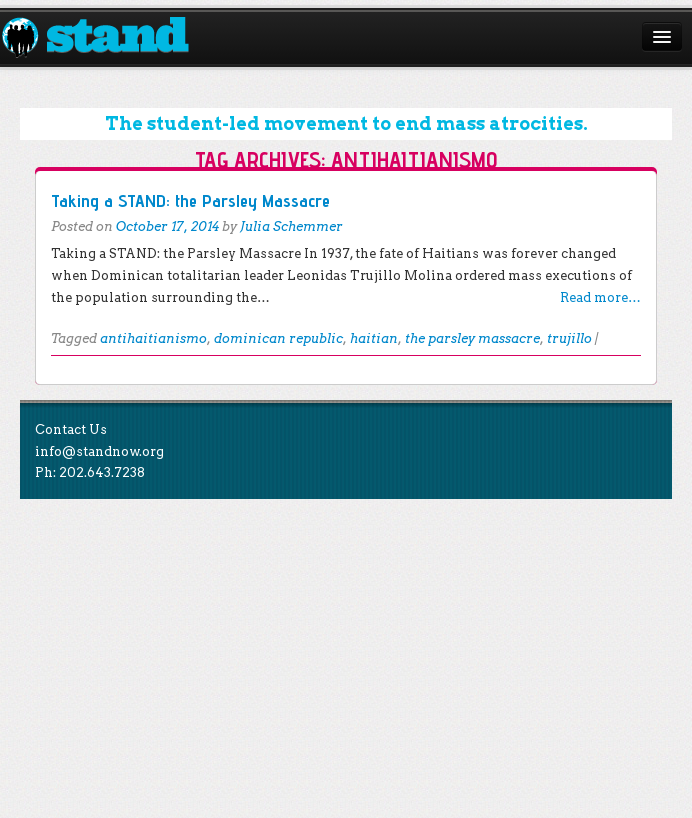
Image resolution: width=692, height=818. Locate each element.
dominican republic (278, 338)
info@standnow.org (99, 451)
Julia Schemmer (291, 226)
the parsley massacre (472, 338)
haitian (374, 338)
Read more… (600, 297)
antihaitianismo (153, 338)
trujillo (569, 338)
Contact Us (71, 429)
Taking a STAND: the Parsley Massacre (190, 200)
